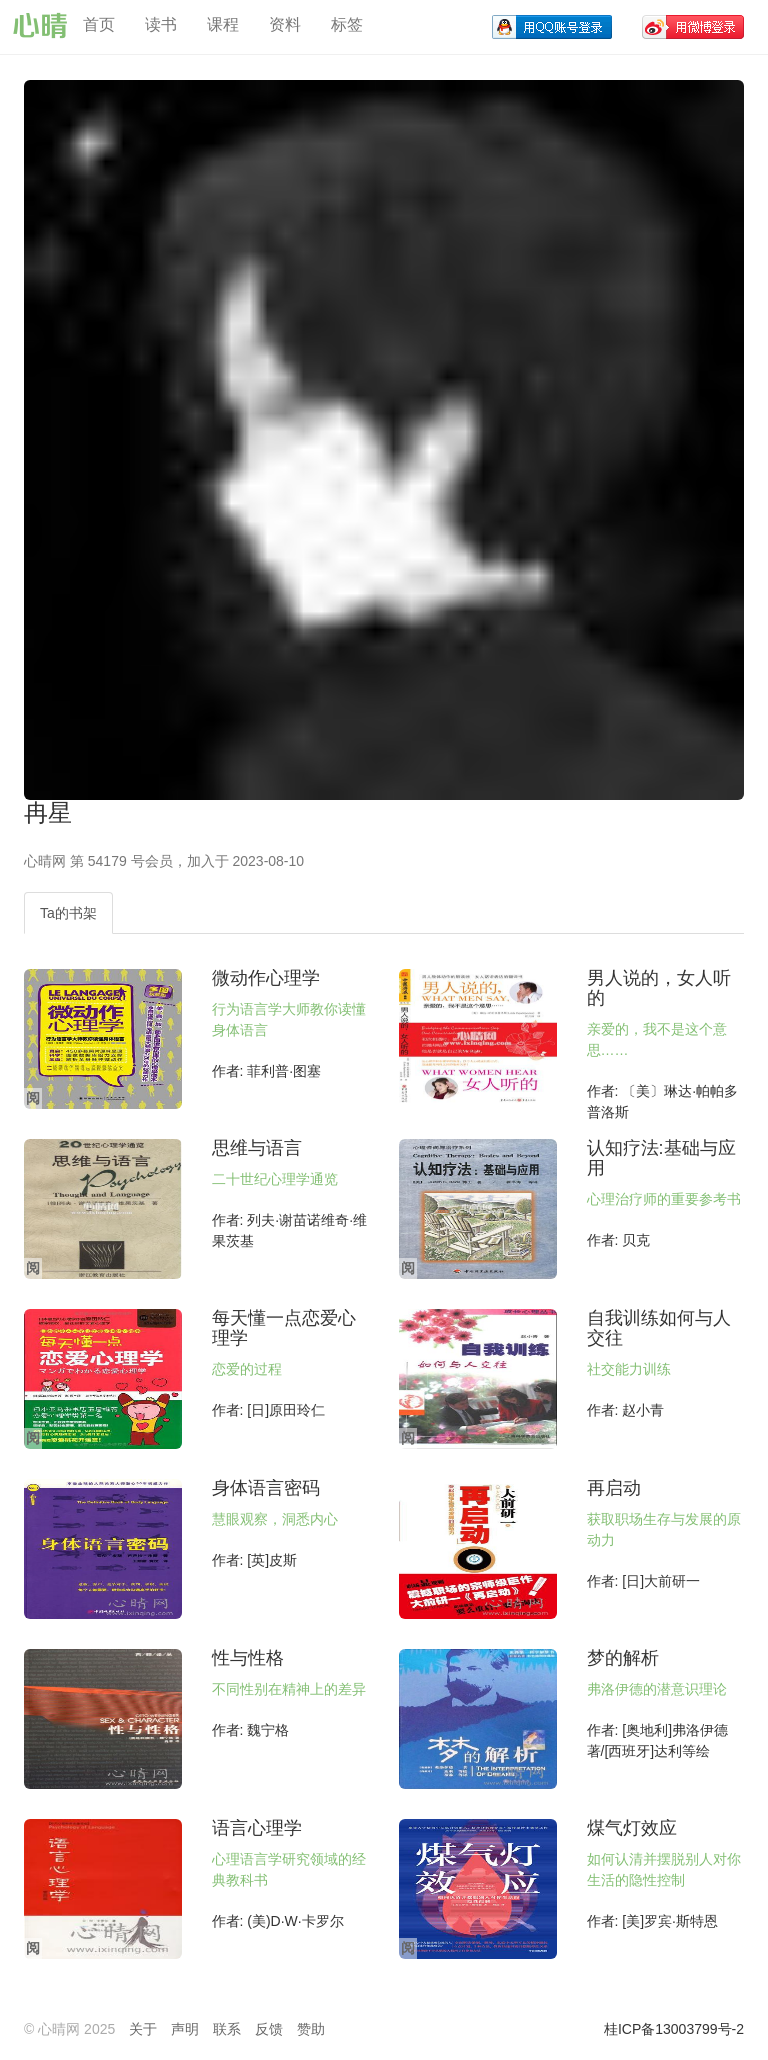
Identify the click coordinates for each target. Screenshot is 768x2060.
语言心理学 (257, 1828)
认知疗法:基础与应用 (661, 1158)
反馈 (269, 2029)
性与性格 (248, 1658)
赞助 (311, 2029)
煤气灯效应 (632, 1828)
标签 (347, 24)
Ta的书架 (68, 913)
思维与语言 (257, 1148)
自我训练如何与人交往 (659, 1328)
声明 (185, 2029)
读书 (161, 24)
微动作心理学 (266, 978)
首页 (99, 24)
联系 (227, 2029)
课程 (223, 24)
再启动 (614, 1488)
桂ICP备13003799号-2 (674, 2029)
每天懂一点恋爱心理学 (284, 1328)
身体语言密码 (266, 1488)
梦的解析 (623, 1658)
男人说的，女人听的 (659, 988)
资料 (285, 24)
